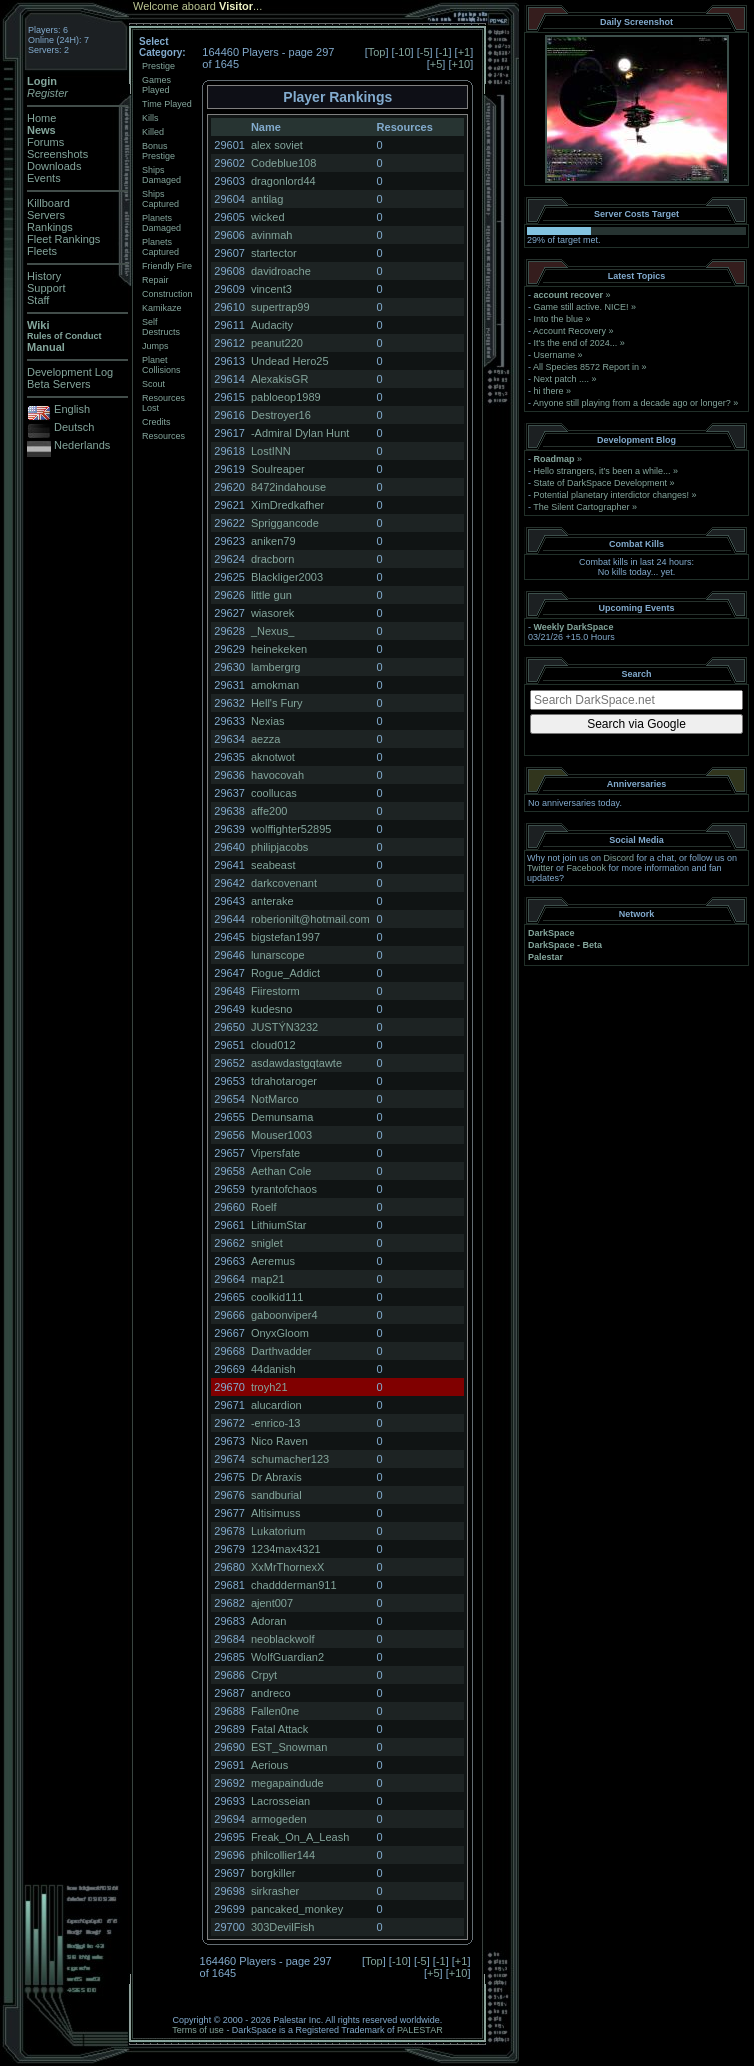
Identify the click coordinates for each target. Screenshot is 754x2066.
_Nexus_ (272, 631)
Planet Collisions (161, 365)
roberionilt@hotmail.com (310, 919)
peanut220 (277, 343)
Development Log (70, 372)
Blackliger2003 (287, 577)
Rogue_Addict (285, 973)
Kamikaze (162, 308)
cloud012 (273, 1045)
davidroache (281, 271)
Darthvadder (281, 1351)
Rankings (50, 227)
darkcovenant (284, 883)
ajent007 (272, 1603)
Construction (167, 294)
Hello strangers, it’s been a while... (602, 471)
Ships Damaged (161, 175)
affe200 (269, 811)
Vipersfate (275, 1153)
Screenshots (57, 154)
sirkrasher (275, 1891)
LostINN (271, 451)
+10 (461, 64)
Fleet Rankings (63, 239)
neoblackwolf (283, 1639)
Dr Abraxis (276, 1477)
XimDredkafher (287, 505)
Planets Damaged (161, 223)
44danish (273, 1369)
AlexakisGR (279, 379)
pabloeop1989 (286, 397)
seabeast (273, 865)
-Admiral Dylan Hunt (300, 433)
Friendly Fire (167, 266)
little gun (271, 595)
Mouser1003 (281, 1135)
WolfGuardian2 (287, 1657)
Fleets (42, 251)
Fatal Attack (279, 1729)
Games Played (156, 85)
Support (46, 288)
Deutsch (74, 427)
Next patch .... (562, 379)
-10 (403, 52)
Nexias (268, 721)
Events (44, 178)
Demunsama (282, 1117)
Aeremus (273, 1261)
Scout (153, 384)
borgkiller (273, 1873)
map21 (268, 1279)
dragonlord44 (283, 181)
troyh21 (269, 1387)
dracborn (272, 559)
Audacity (272, 325)
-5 (425, 52)
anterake (272, 901)
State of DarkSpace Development (601, 483)
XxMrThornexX (287, 1567)
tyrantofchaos (284, 1189)
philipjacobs (279, 847)
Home (41, 118)
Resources (163, 436)
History (44, 276)
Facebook (587, 868)
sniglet (267, 1243)
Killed (153, 132)
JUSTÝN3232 (284, 1027)
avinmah (272, 235)
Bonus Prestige (158, 151)
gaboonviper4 (284, 1315)
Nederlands (82, 445)
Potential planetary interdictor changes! (612, 495)
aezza (265, 739)
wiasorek (272, 613)
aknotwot (273, 757)
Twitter (540, 868)
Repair (155, 280)
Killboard (48, 203)
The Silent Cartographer (581, 507)
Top (377, 52)
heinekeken (279, 649)
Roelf (264, 1207)
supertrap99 (280, 307)
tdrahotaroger (284, 1081)
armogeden (279, 1819)
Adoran (268, 1621)
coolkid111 (277, 1297)
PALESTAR (420, 2030)
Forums (45, 142)
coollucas (274, 793)
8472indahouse (288, 487)
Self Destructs (161, 327)
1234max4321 (286, 1549)
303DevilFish (283, 1927)
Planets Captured (160, 247)
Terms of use (198, 2030)
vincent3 (271, 289)
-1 (444, 52)
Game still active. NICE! (583, 307)
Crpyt (264, 1675)
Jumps (155, 346)
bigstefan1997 (285, 937)
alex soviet (277, 145)
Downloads (54, 166)
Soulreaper (278, 469)
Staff (38, 300)
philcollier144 (283, 1855)
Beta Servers (59, 384)
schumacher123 (290, 1459)
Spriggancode (285, 523)
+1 (464, 52)
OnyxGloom (280, 1333)
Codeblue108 (283, 163)
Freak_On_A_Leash (300, 1837)
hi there (549, 391)
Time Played (167, 104)
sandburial (276, 1495)
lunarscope (278, 955)
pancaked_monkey (297, 1909)
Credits (156, 422)
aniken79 (273, 541)
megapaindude (287, 1783)
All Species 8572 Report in (586, 367)
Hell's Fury (277, 703)
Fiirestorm (275, 991)
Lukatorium (278, 1531)
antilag (267, 199)
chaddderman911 (294, 1585)
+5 (436, 64)
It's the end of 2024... (576, 343)
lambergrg (276, 667)
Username (555, 355)
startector (274, 253)
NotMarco (275, 1099)
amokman (275, 685)
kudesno (272, 1009)
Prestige (158, 66)
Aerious (269, 1765)
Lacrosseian (280, 1801)
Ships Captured (160, 199)
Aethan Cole (281, 1171)
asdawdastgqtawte (296, 1063)
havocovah (277, 775)
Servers (46, 215)
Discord (619, 858)
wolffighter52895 (291, 829)
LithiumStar (279, 1225)
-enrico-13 (276, 1423)
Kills (150, 118)
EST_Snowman (289, 1747)
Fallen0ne (275, 1711)
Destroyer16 (281, 415)
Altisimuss (276, 1513)
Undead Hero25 (290, 361)
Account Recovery (569, 331)
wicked (268, 217)
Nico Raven (279, 1441)
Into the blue (559, 319)
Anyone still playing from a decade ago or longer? (632, 403)
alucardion (276, 1405)
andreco (271, 1693)
